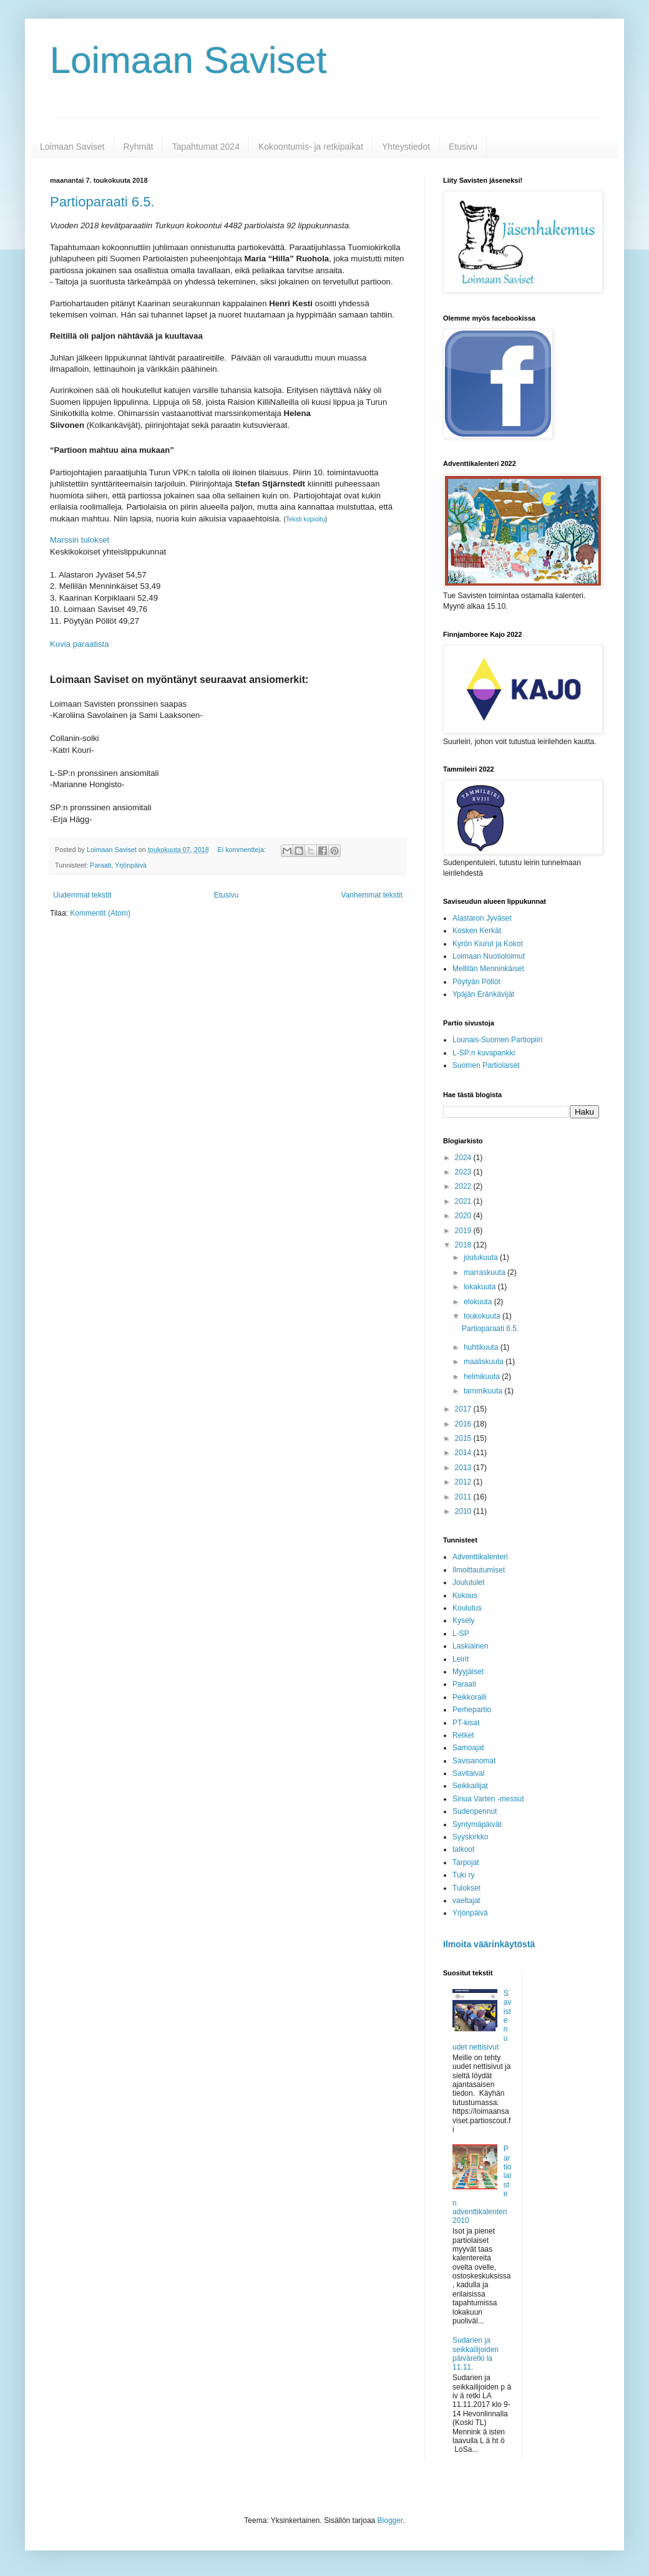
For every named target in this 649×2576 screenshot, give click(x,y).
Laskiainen (470, 1646)
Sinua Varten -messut (488, 1798)
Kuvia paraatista (79, 644)
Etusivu (463, 147)
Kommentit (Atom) (100, 913)
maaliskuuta (484, 1361)
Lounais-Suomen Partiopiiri (497, 1039)
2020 (464, 1215)
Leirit (460, 1659)
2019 (464, 1230)
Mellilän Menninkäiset (488, 968)
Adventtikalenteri (480, 1556)
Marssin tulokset (79, 540)
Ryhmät (139, 147)
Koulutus (467, 1608)
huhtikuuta (482, 1347)
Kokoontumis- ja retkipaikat (310, 147)
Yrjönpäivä (131, 865)
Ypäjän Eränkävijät (483, 994)
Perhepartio (471, 1709)
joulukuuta (482, 1257)
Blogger (390, 2520)
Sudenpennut (474, 1811)
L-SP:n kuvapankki (483, 1052)
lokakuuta (481, 1286)
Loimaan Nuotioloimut (488, 956)
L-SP (460, 1633)
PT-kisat (465, 1722)
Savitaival (468, 1773)
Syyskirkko (470, 1837)
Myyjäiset (468, 1671)
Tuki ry (463, 1875)
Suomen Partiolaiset (485, 1065)
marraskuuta (485, 1272)
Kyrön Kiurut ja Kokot (487, 943)
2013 (464, 1467)
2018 (464, 1245)
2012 (464, 1482)
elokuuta (479, 1301)
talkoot (463, 1849)
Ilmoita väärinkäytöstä (489, 1944)
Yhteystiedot (406, 147)
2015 (464, 1438)
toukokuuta (483, 1316)
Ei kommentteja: (243, 849)
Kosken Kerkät (476, 930)
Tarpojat (465, 1862)
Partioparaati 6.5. (102, 202)
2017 (464, 1409)
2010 (464, 1511)
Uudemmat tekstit (82, 895)
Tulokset (466, 1888)
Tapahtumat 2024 (206, 147)
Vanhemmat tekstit (372, 895)
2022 (464, 1186)
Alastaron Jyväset (482, 918)
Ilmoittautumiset (478, 1570)
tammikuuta (484, 1391)
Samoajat (468, 1747)
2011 (464, 1497)
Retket (463, 1735)
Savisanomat (473, 1760)
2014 (464, 1452)
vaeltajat (466, 1900)
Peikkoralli (469, 1697)
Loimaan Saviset (188, 60)
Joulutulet (468, 1582)
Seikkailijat (470, 1785)
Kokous (464, 1595)
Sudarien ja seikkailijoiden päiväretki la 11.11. (475, 2353)
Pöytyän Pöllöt (476, 981)
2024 (464, 1157)
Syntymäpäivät (477, 1824)
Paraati (100, 865)
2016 (464, 1424)
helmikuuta (483, 1376)
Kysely (463, 1620)
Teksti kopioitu (305, 519)
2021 (464, 1201)
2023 (464, 1172)
